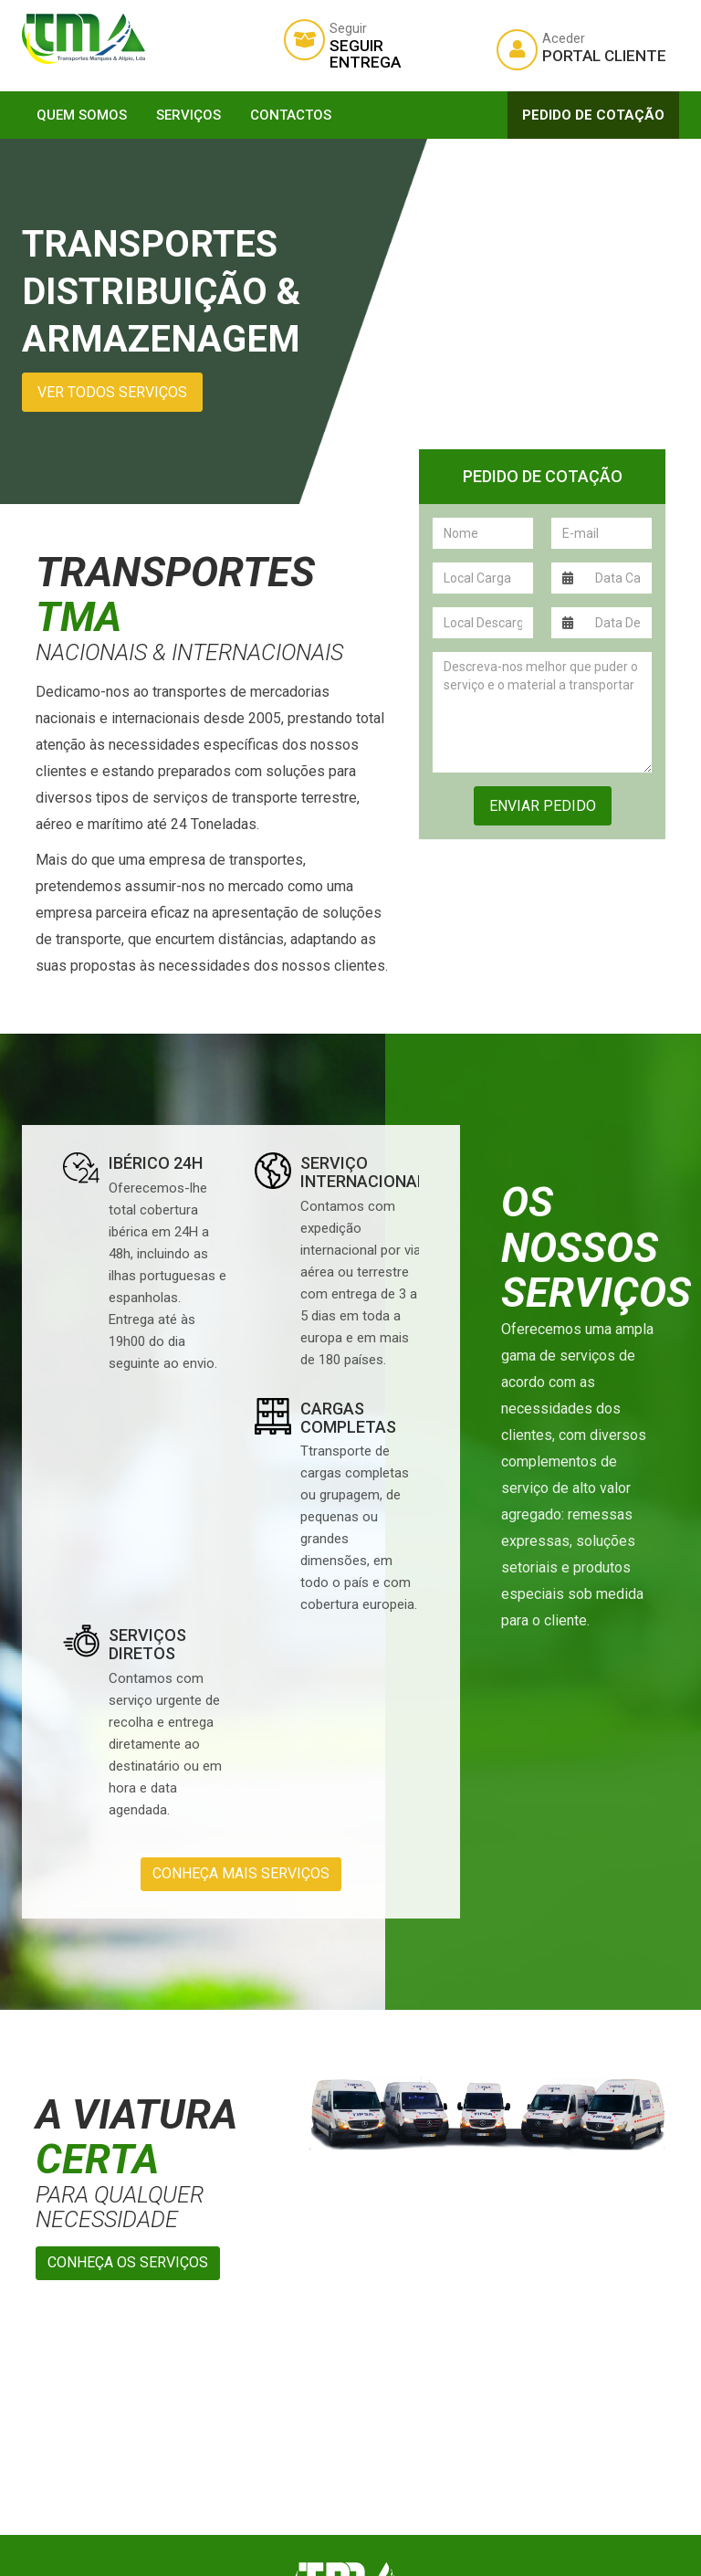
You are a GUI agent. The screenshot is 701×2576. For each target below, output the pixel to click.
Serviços (188, 115)
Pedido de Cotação (593, 115)
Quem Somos (82, 115)
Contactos (290, 115)
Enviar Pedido (542, 806)
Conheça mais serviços (241, 1873)
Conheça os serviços (127, 2262)
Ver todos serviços (112, 392)
